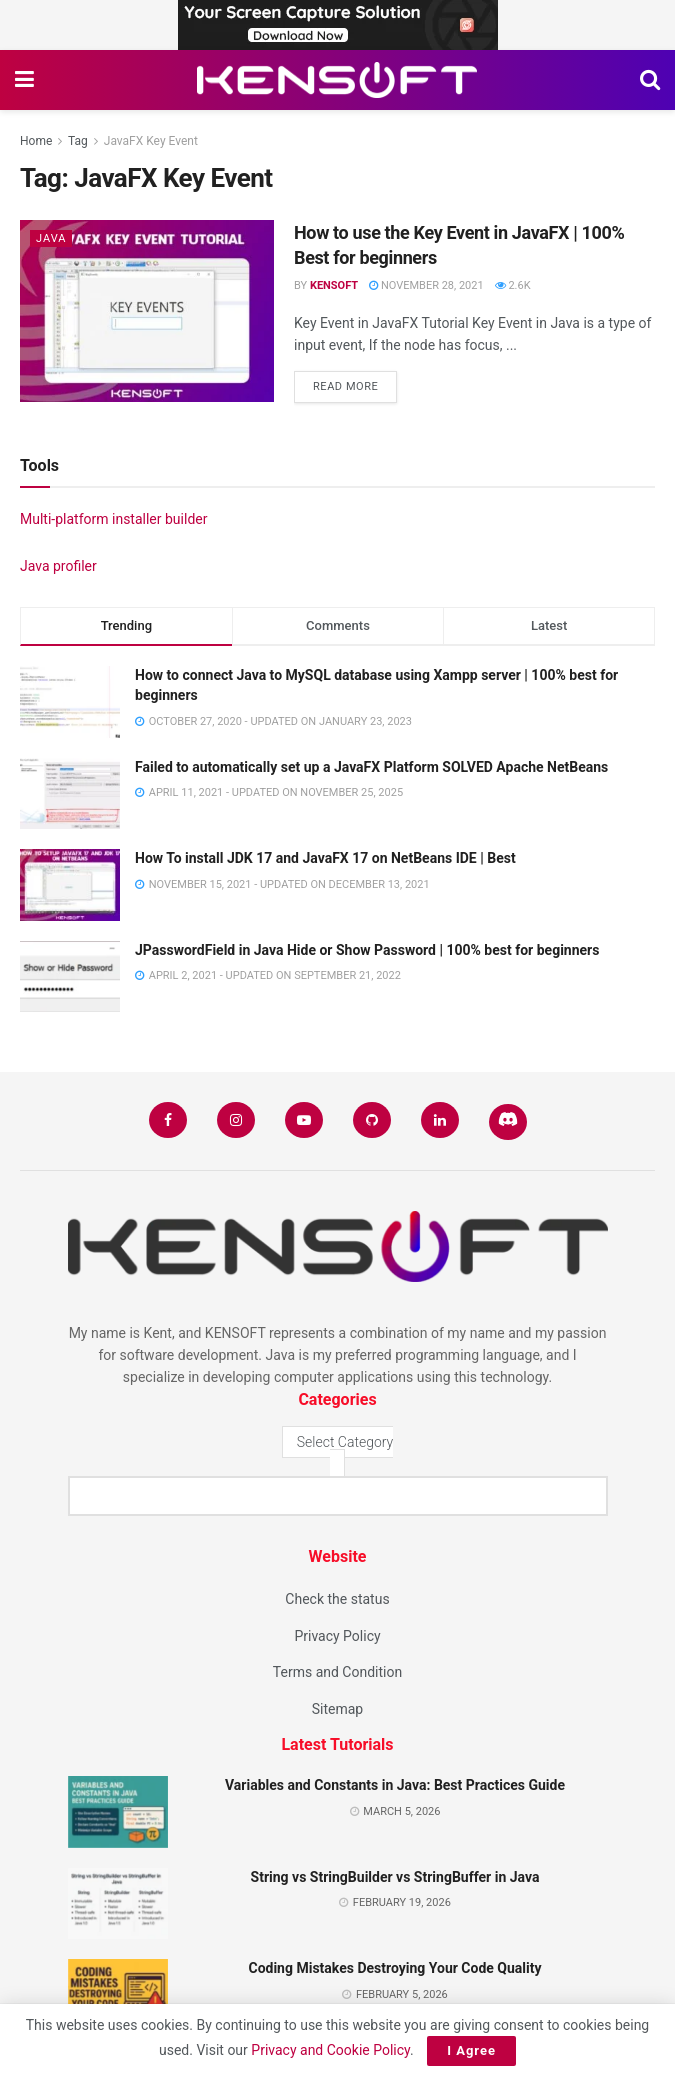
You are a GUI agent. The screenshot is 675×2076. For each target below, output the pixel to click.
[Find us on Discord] (508, 1122)
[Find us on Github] (372, 1120)
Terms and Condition (337, 1672)
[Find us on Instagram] (236, 1120)
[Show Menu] (24, 80)
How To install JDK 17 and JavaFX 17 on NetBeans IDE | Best (325, 858)
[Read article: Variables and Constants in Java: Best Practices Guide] (118, 1812)
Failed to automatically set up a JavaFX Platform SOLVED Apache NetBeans (371, 767)
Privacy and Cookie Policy (330, 2050)
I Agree (471, 2050)
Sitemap (337, 1709)
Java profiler (58, 566)
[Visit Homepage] (337, 80)
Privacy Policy (337, 1636)
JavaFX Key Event (151, 141)
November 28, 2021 (426, 285)
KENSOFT (334, 285)
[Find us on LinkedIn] (440, 1120)
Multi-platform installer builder (113, 519)
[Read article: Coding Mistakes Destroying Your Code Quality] (118, 1995)
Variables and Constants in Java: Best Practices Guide (395, 1785)
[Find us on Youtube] (304, 1120)
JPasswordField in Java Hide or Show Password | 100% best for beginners (367, 950)
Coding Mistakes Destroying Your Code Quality (394, 1968)
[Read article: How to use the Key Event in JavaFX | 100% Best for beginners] (147, 311)
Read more (355, 382)
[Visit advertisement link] (337, 25)
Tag (78, 141)
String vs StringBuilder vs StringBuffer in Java (395, 1877)
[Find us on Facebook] (168, 1120)
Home (36, 141)
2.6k (513, 285)
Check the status (337, 1599)
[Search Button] (650, 80)
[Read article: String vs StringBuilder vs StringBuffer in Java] (118, 1904)
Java (51, 238)
